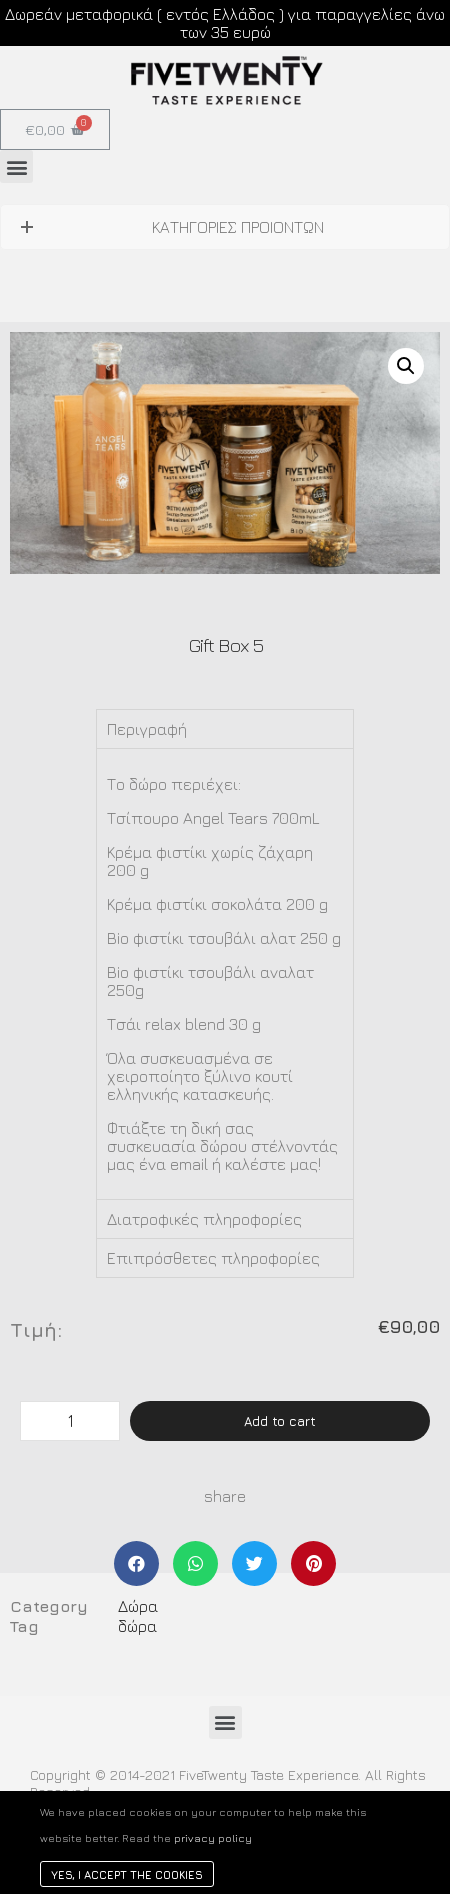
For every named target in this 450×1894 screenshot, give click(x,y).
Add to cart (280, 1421)
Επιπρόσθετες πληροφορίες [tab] (213, 1258)
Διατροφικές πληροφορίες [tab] (204, 1219)
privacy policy (213, 1837)
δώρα (137, 1626)
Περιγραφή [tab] (147, 729)
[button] (16, 166)
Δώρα (138, 1606)
